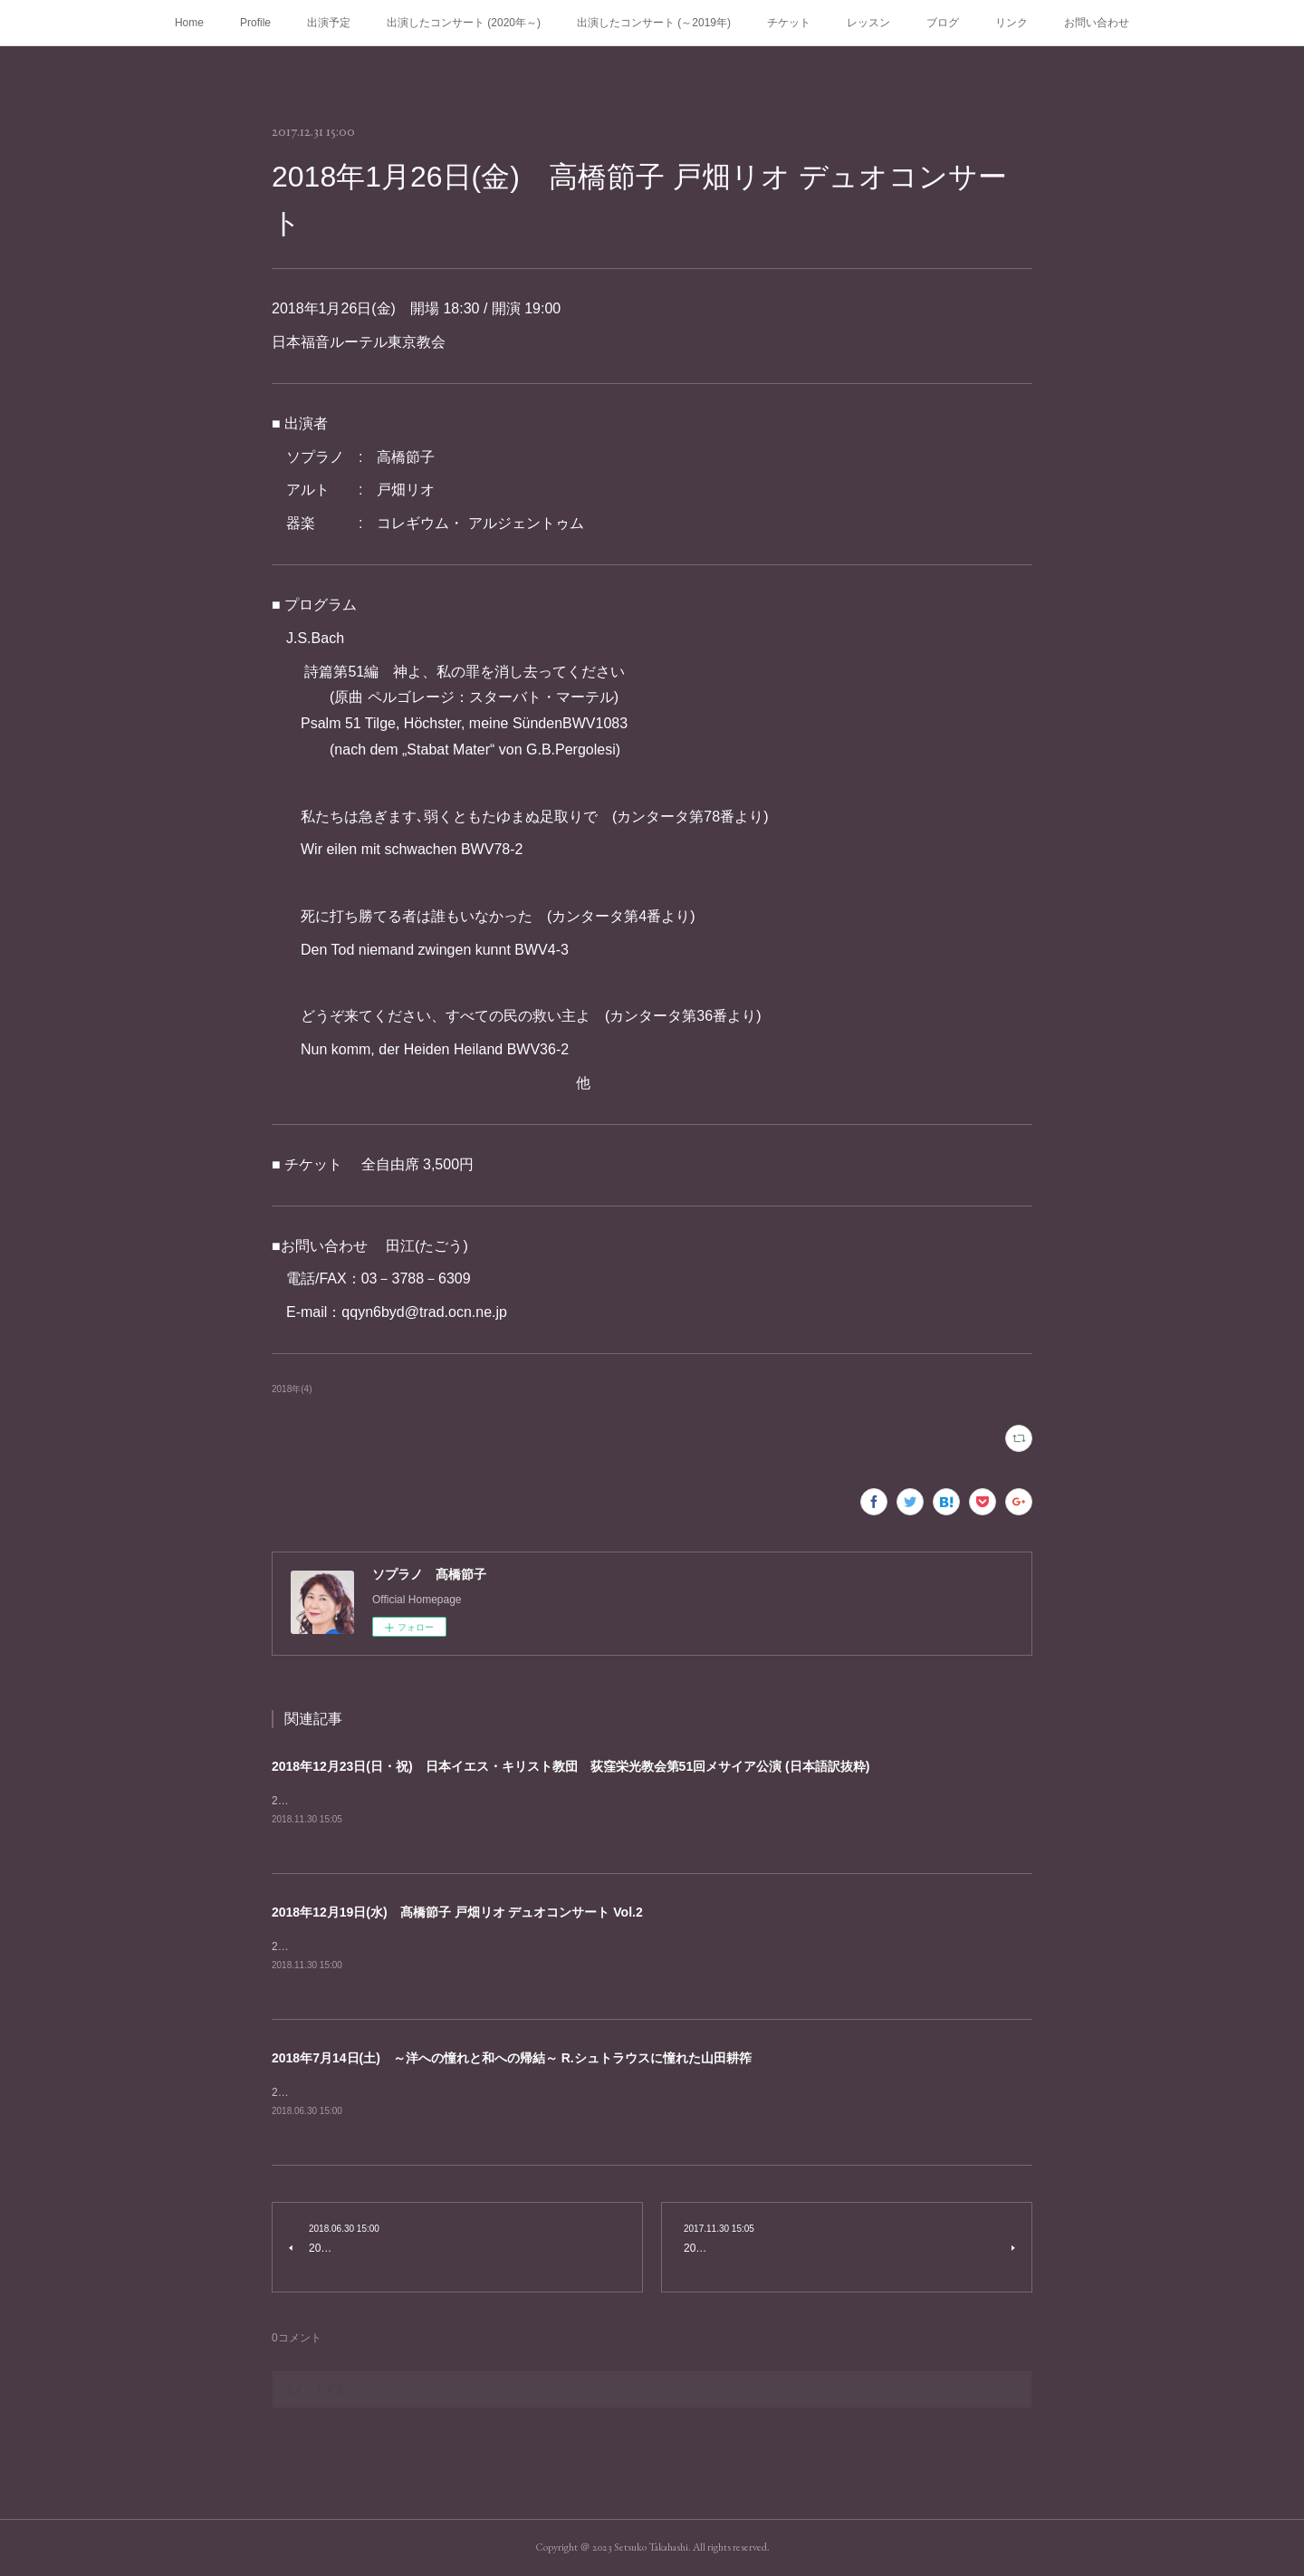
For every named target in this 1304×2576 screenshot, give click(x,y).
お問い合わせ (1096, 22)
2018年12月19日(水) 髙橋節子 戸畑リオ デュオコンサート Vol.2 (457, 1912)
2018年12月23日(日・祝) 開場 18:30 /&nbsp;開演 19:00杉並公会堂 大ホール (464, 1800)
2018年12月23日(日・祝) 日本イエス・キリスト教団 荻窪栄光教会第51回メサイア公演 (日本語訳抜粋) (570, 1766)
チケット (788, 22)
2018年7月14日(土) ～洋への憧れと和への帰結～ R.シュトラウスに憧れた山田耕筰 (512, 2058)
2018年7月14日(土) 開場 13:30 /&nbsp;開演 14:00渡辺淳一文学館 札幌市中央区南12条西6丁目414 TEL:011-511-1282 (568, 2092)
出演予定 (328, 22)
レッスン (868, 22)
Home (189, 22)
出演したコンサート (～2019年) (654, 22)
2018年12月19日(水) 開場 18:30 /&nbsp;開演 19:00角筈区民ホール (436, 1946)
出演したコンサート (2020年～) (464, 22)
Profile (255, 22)
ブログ (942, 22)
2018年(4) (292, 1389)
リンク (1011, 22)
